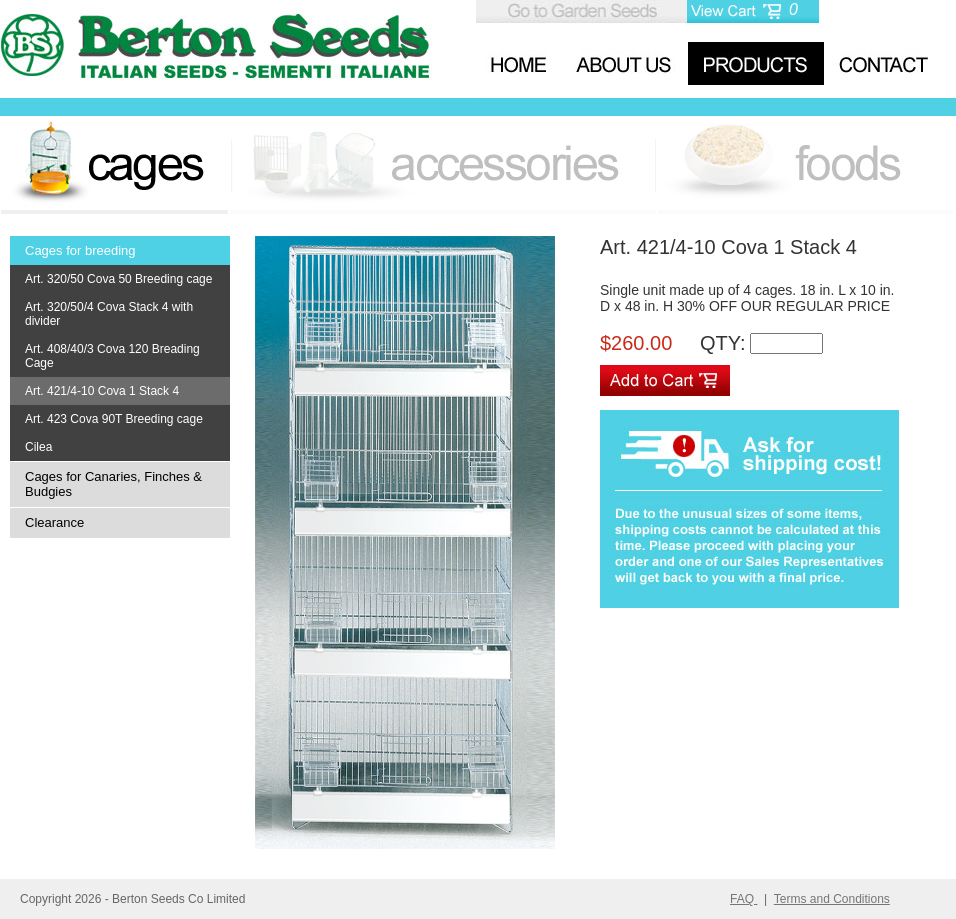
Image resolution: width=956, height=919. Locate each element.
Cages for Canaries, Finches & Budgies (113, 484)
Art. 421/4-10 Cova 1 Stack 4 (102, 391)
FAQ (743, 899)
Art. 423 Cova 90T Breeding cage (114, 419)
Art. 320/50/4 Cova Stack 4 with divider (109, 314)
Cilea (38, 447)
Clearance (54, 522)
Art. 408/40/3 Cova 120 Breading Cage (112, 356)
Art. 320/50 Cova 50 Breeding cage (118, 279)
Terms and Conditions (832, 899)
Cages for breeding (80, 250)
